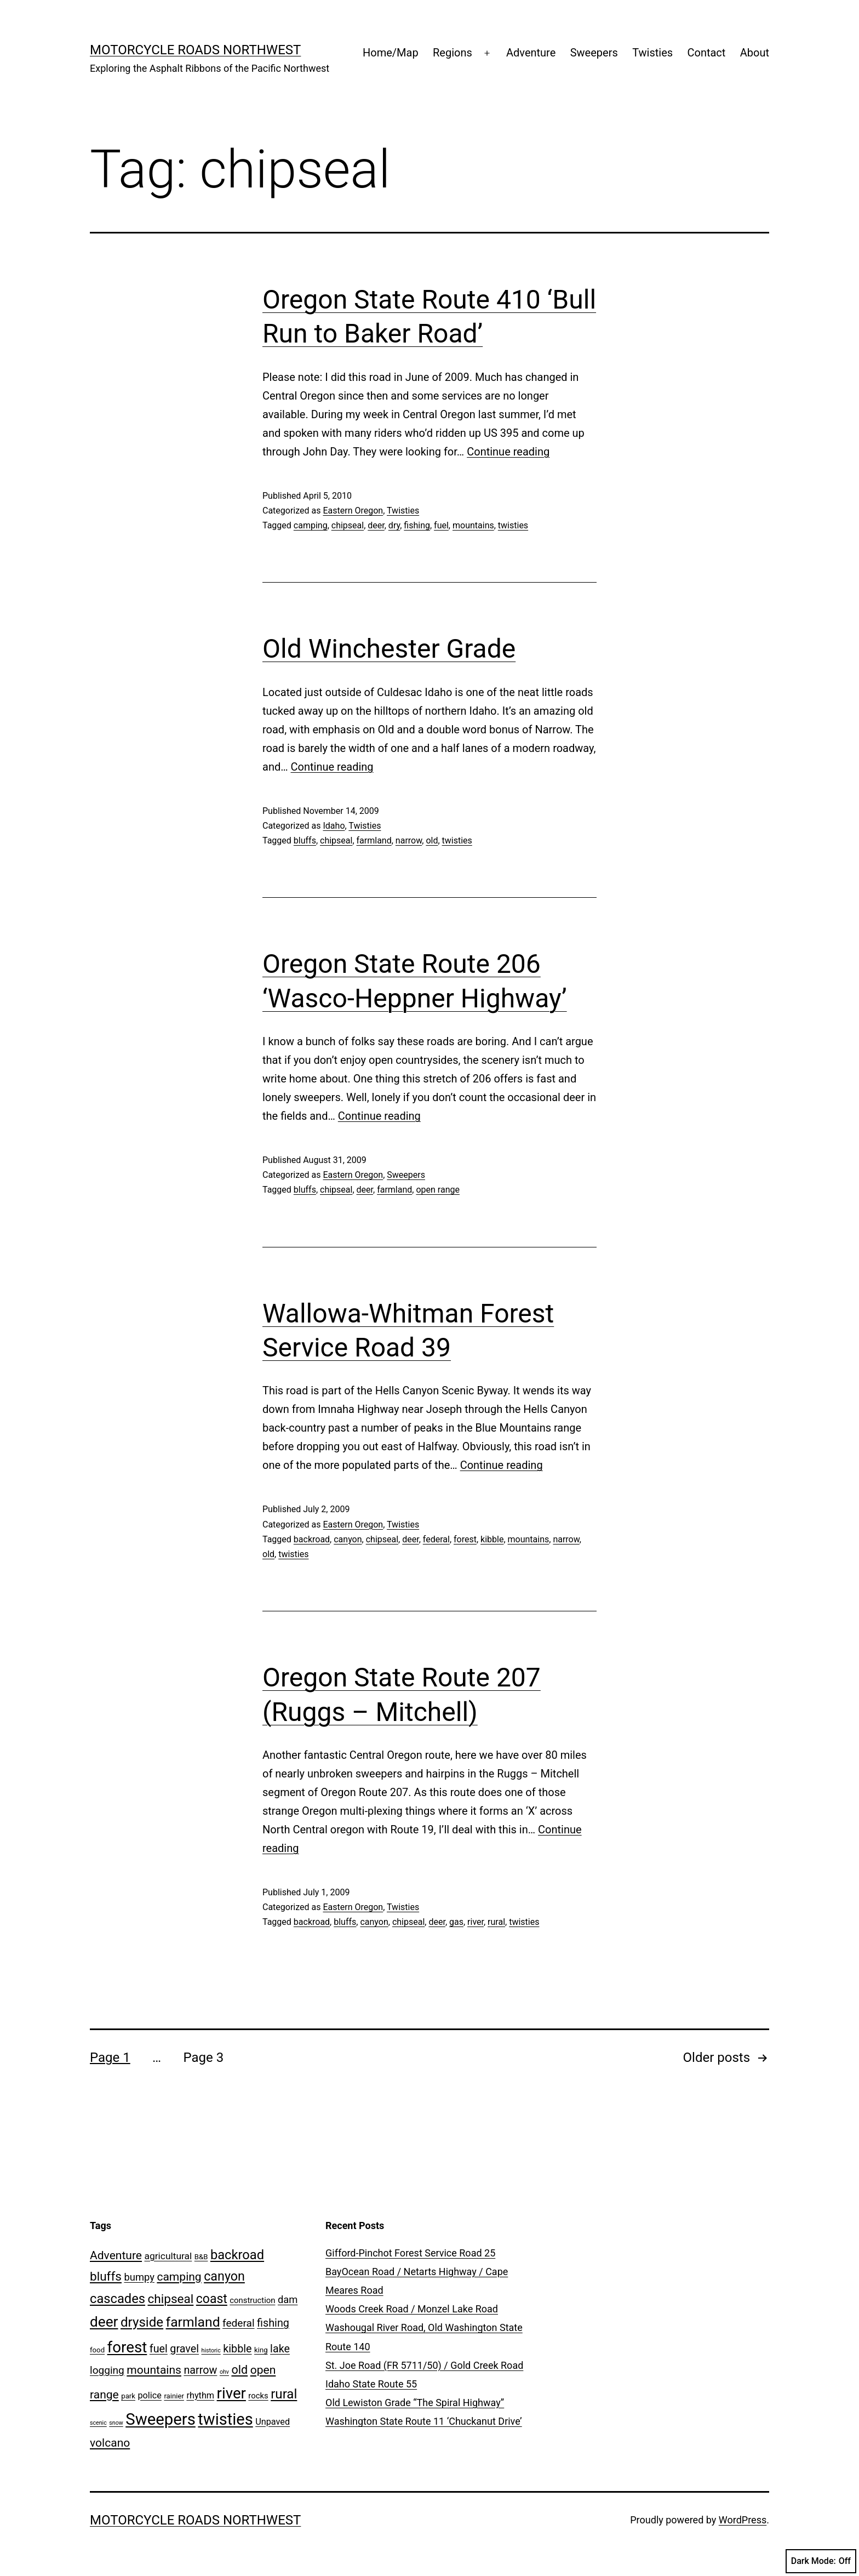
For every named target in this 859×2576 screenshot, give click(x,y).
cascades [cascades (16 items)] (117, 2298)
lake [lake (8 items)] (280, 2349)
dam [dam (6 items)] (287, 2299)
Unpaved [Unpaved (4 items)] (272, 2422)
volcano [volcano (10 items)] (110, 2442)
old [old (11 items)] (239, 2369)
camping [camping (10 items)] (179, 2276)
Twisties (652, 52)
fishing (417, 525)
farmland (374, 840)
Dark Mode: (821, 2561)
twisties (513, 525)
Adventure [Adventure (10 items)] (116, 2255)
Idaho (334, 825)
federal (436, 1539)
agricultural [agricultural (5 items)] (168, 2255)
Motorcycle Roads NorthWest (195, 50)
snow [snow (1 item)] (116, 2422)
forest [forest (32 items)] (127, 2347)
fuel (441, 525)
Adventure (531, 52)
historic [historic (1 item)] (211, 2350)
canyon (348, 1539)
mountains (473, 525)
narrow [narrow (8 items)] (200, 2370)
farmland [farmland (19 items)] (193, 2322)
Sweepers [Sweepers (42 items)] (160, 2419)
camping (311, 525)
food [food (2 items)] (97, 2350)
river (475, 1922)
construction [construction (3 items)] (252, 2300)
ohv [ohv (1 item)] (224, 2371)
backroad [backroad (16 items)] (237, 2254)
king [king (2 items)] (261, 2350)
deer (376, 525)
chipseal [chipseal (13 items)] (170, 2299)
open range (438, 1189)
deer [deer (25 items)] (104, 2321)
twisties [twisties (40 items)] (225, 2419)
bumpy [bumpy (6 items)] (139, 2277)
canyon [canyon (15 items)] (224, 2276)
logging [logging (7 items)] (107, 2370)
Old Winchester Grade (389, 648)
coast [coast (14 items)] (211, 2299)
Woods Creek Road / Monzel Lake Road (411, 2309)
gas (456, 1922)
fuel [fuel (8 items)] (159, 2349)
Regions (452, 52)
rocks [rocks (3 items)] (258, 2396)
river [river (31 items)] (231, 2393)
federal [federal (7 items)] (238, 2323)
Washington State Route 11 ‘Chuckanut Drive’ (423, 2421)
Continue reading (508, 451)
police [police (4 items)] (149, 2395)
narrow (409, 840)
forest (465, 1539)
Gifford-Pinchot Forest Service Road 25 (410, 2253)
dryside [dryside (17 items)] (142, 2322)
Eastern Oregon (353, 510)
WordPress (742, 2520)
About (754, 52)
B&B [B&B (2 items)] (201, 2257)
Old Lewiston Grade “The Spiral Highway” (414, 2402)
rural (496, 1922)
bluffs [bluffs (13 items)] (106, 2276)
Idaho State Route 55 (371, 2384)
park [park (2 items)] (128, 2396)
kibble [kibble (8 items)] (237, 2349)
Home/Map (391, 52)
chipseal (347, 525)
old (432, 840)
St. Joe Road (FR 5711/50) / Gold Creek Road (424, 2365)
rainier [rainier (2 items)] (174, 2396)
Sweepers (594, 52)
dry (394, 525)
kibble (491, 1539)
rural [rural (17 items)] (284, 2394)
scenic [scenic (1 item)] (98, 2422)
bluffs (305, 840)
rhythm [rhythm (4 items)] (200, 2395)
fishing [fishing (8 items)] (273, 2323)
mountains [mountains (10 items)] (154, 2369)
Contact (706, 52)
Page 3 (203, 2057)
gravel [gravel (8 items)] (184, 2349)
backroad (312, 1539)
